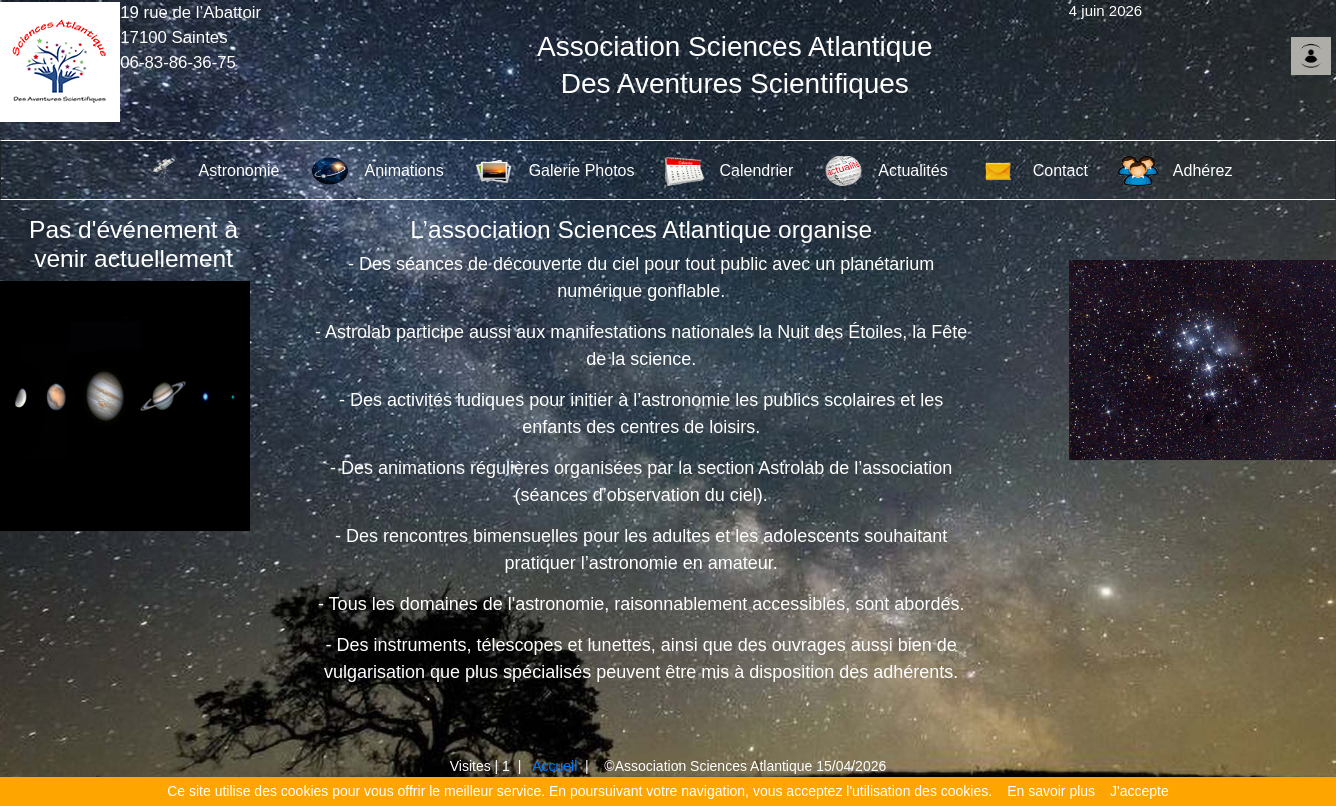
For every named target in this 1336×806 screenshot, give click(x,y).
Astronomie (212, 171)
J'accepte (1139, 791)
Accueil (556, 766)
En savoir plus (1051, 791)
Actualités (885, 171)
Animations (377, 171)
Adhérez (1175, 171)
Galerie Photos (554, 171)
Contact (1033, 171)
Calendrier (729, 171)
